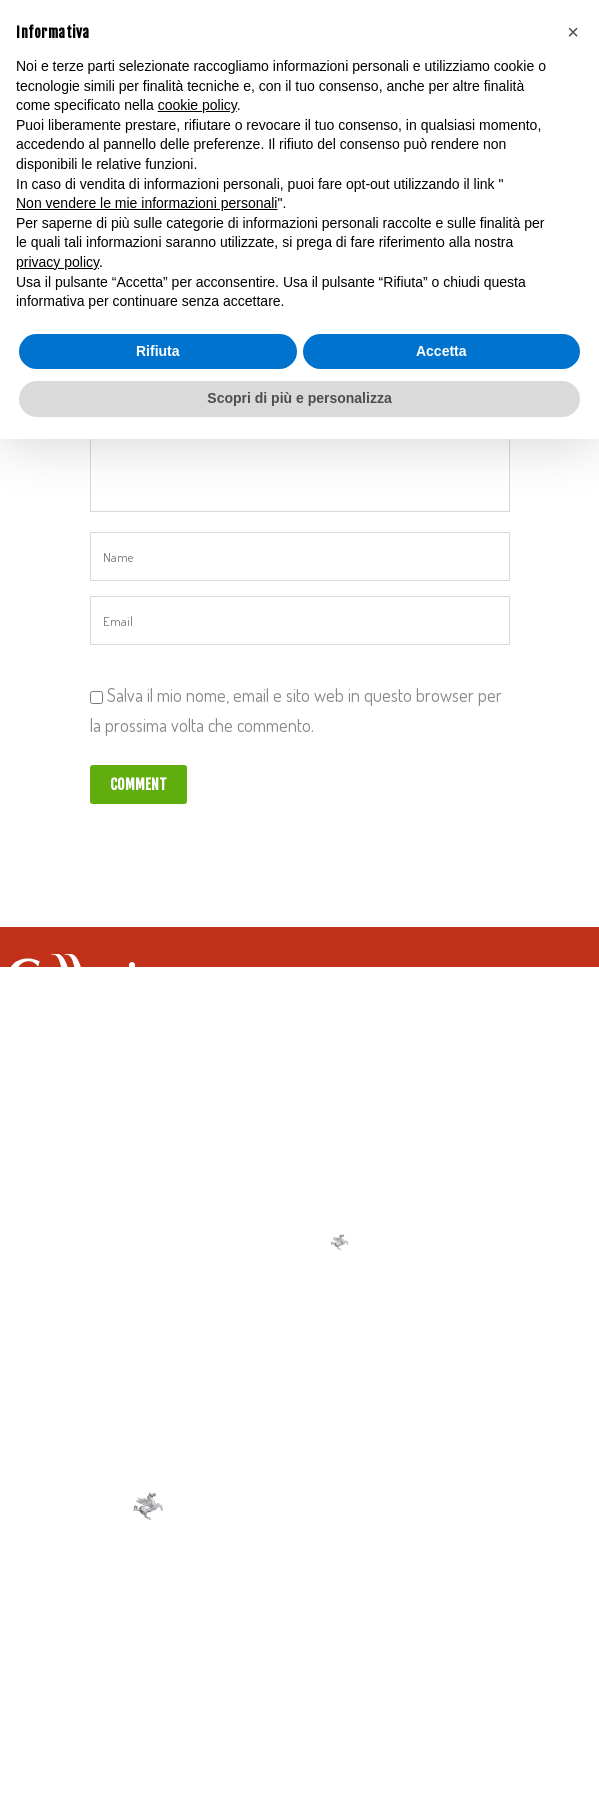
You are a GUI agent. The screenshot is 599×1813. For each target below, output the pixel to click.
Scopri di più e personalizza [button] (299, 398)
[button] (573, 32)
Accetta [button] (441, 351)
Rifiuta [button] (158, 351)
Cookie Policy (388, 1668)
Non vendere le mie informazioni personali (146, 203)
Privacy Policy (285, 1668)
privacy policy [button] (57, 262)
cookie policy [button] (197, 105)
